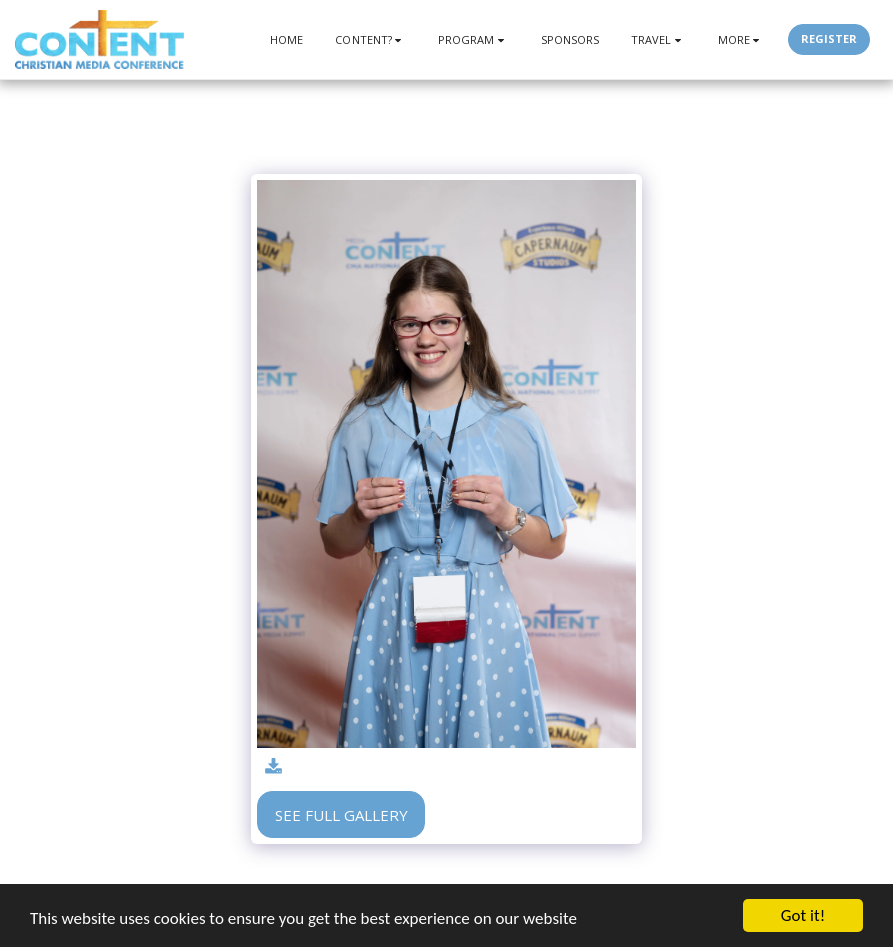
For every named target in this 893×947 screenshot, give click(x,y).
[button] (370, 39)
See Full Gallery (341, 815)
